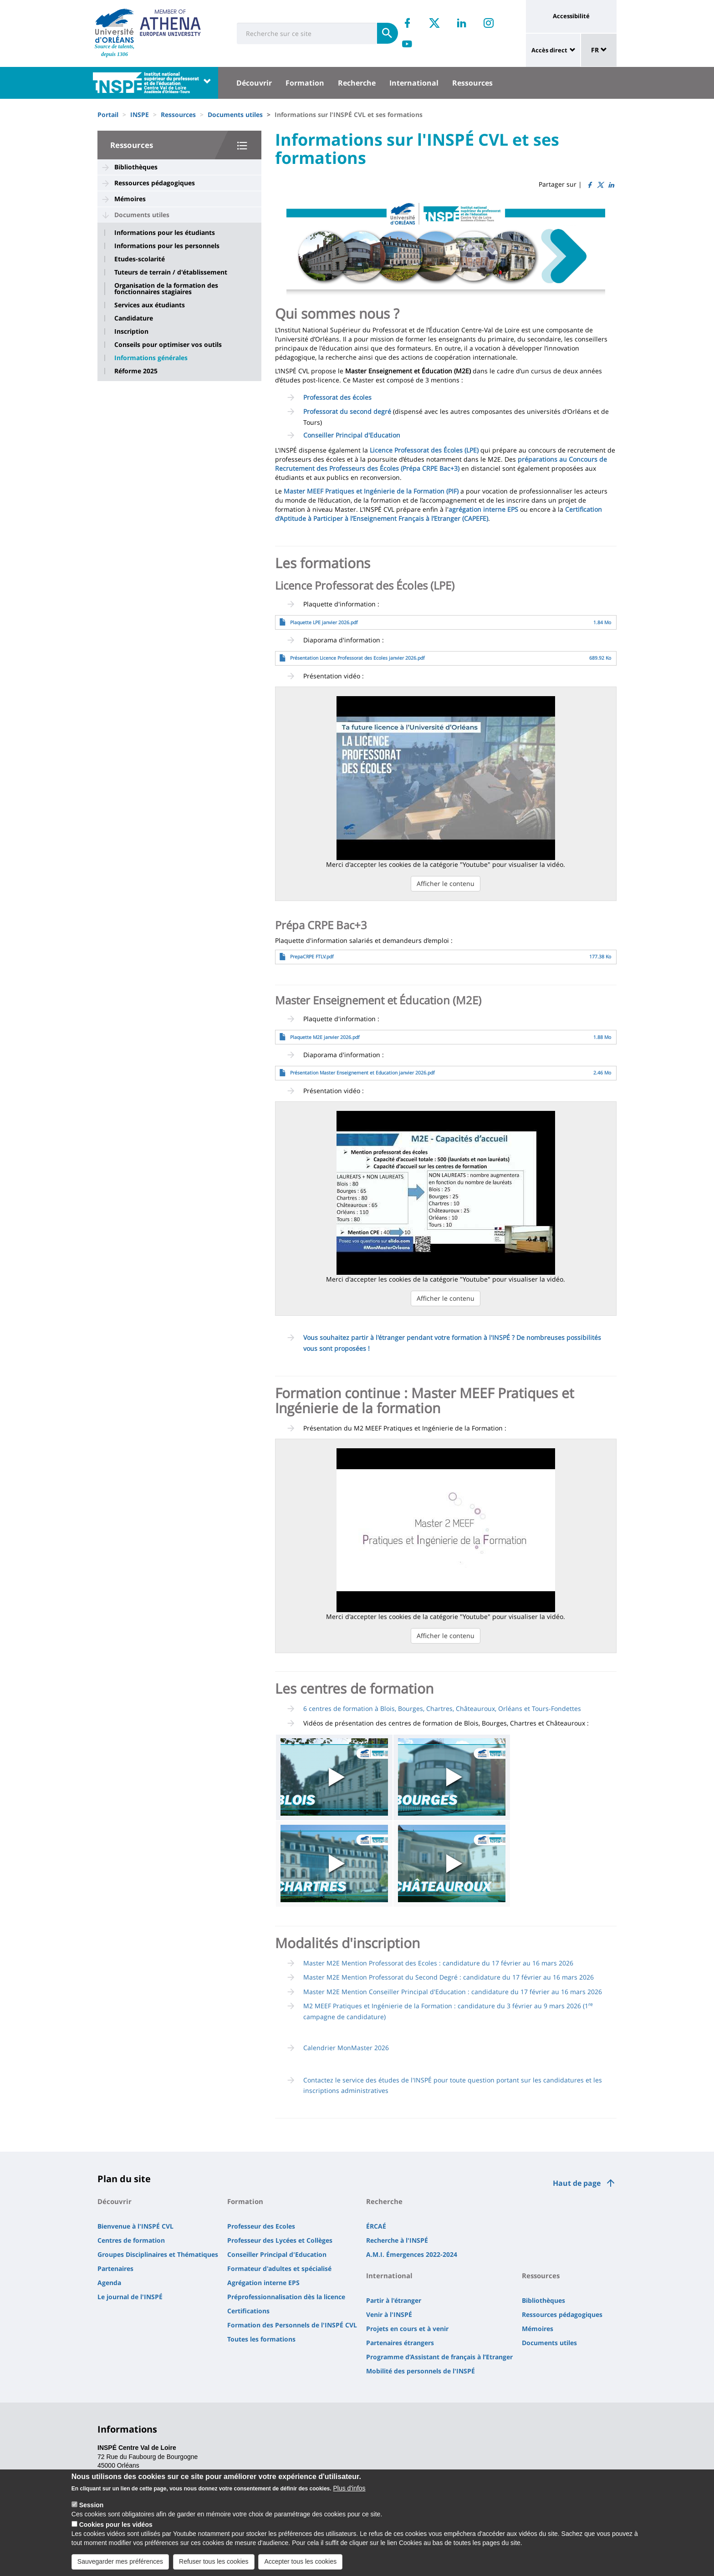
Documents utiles (235, 114)
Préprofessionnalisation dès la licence (286, 2296)
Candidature (133, 318)
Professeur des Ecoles (261, 2226)
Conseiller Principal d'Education (276, 2254)
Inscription (131, 331)
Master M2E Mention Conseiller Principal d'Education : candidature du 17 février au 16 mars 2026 (452, 1991)
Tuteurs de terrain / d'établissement (170, 272)
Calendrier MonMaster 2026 (346, 2047)
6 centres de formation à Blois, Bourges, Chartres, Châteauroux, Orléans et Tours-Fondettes (442, 1708)
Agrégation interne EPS (263, 2282)
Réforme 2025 (136, 371)
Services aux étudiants (149, 305)
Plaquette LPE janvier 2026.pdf (324, 622)
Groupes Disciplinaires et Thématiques (157, 2254)
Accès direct (549, 50)
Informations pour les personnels (166, 246)
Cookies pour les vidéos (116, 2524)
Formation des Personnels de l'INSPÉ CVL (292, 2325)
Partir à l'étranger (393, 2300)
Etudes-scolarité (139, 259)
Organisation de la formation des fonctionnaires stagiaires (166, 288)
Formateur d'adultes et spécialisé (279, 2268)
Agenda (109, 2282)
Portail (107, 114)
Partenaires (115, 2268)
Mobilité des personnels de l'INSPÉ (420, 2371)
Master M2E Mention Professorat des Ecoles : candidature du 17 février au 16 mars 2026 (438, 1963)
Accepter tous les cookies (300, 2561)
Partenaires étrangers (400, 2342)
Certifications (248, 2310)
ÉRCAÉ (376, 2226)
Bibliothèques (136, 167)
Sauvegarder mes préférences (120, 2561)
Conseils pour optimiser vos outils (168, 344)
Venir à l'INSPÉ (389, 2314)
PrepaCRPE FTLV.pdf (312, 956)
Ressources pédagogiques (154, 182)
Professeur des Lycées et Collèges (279, 2240)
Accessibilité (571, 16)
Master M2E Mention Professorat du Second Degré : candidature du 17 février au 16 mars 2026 (448, 1977)
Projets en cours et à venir (407, 2328)
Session (91, 2505)
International (414, 83)
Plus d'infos (349, 2488)
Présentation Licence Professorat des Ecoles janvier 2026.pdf (357, 658)
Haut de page (577, 2183)
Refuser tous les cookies (214, 2561)
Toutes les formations (261, 2339)
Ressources (472, 83)
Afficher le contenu (445, 883)
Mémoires (130, 198)
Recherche (357, 83)
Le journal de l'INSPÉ (130, 2296)
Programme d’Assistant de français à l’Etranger (439, 2356)
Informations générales (151, 358)
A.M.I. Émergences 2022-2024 (411, 2254)
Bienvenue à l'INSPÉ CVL (135, 2226)
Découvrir (254, 83)
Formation (305, 83)
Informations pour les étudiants (164, 232)
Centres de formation (131, 2240)
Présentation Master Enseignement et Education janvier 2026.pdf (362, 1072)
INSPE (139, 114)
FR (599, 50)
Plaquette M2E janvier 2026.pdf (325, 1037)
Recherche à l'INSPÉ (397, 2240)
